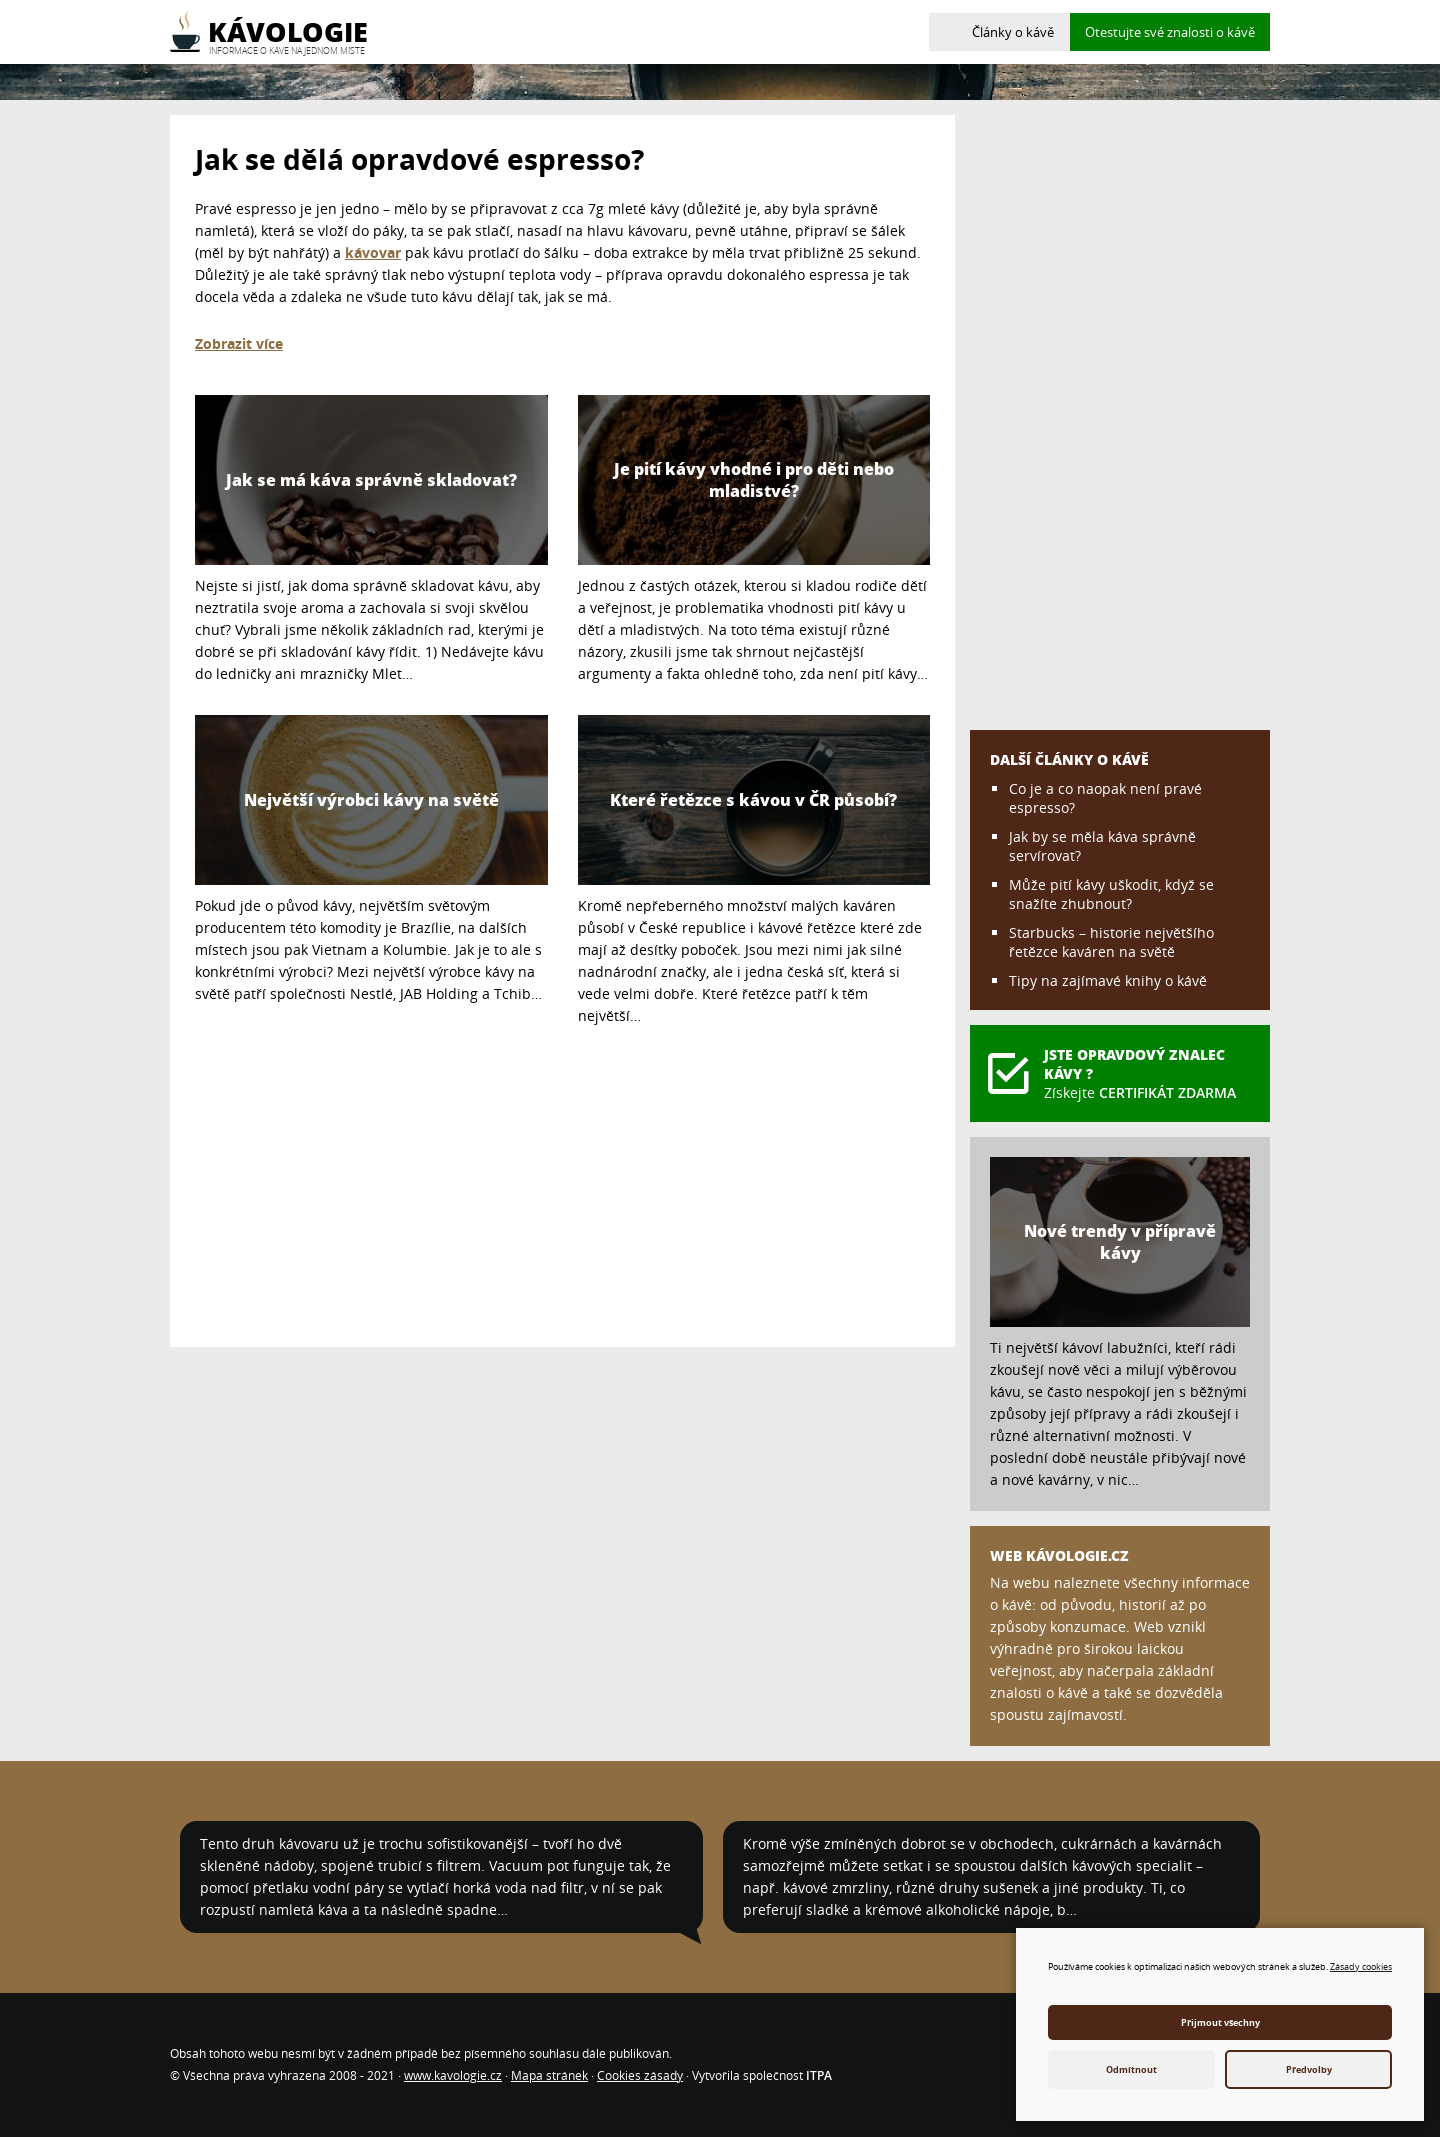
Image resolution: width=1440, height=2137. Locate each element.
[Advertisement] (562, 1182)
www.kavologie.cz (453, 2075)
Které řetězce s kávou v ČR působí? (753, 800)
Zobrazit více (239, 343)
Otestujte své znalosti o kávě (1170, 32)
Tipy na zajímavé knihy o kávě (1108, 980)
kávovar (373, 252)
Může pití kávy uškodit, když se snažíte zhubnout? (1111, 894)
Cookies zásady (640, 2075)
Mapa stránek (549, 2075)
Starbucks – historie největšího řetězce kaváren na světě (1111, 942)
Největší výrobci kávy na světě (371, 800)
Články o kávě (1013, 32)
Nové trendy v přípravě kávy (1120, 1242)
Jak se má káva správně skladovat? (371, 480)
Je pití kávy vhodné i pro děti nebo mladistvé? (754, 480)
